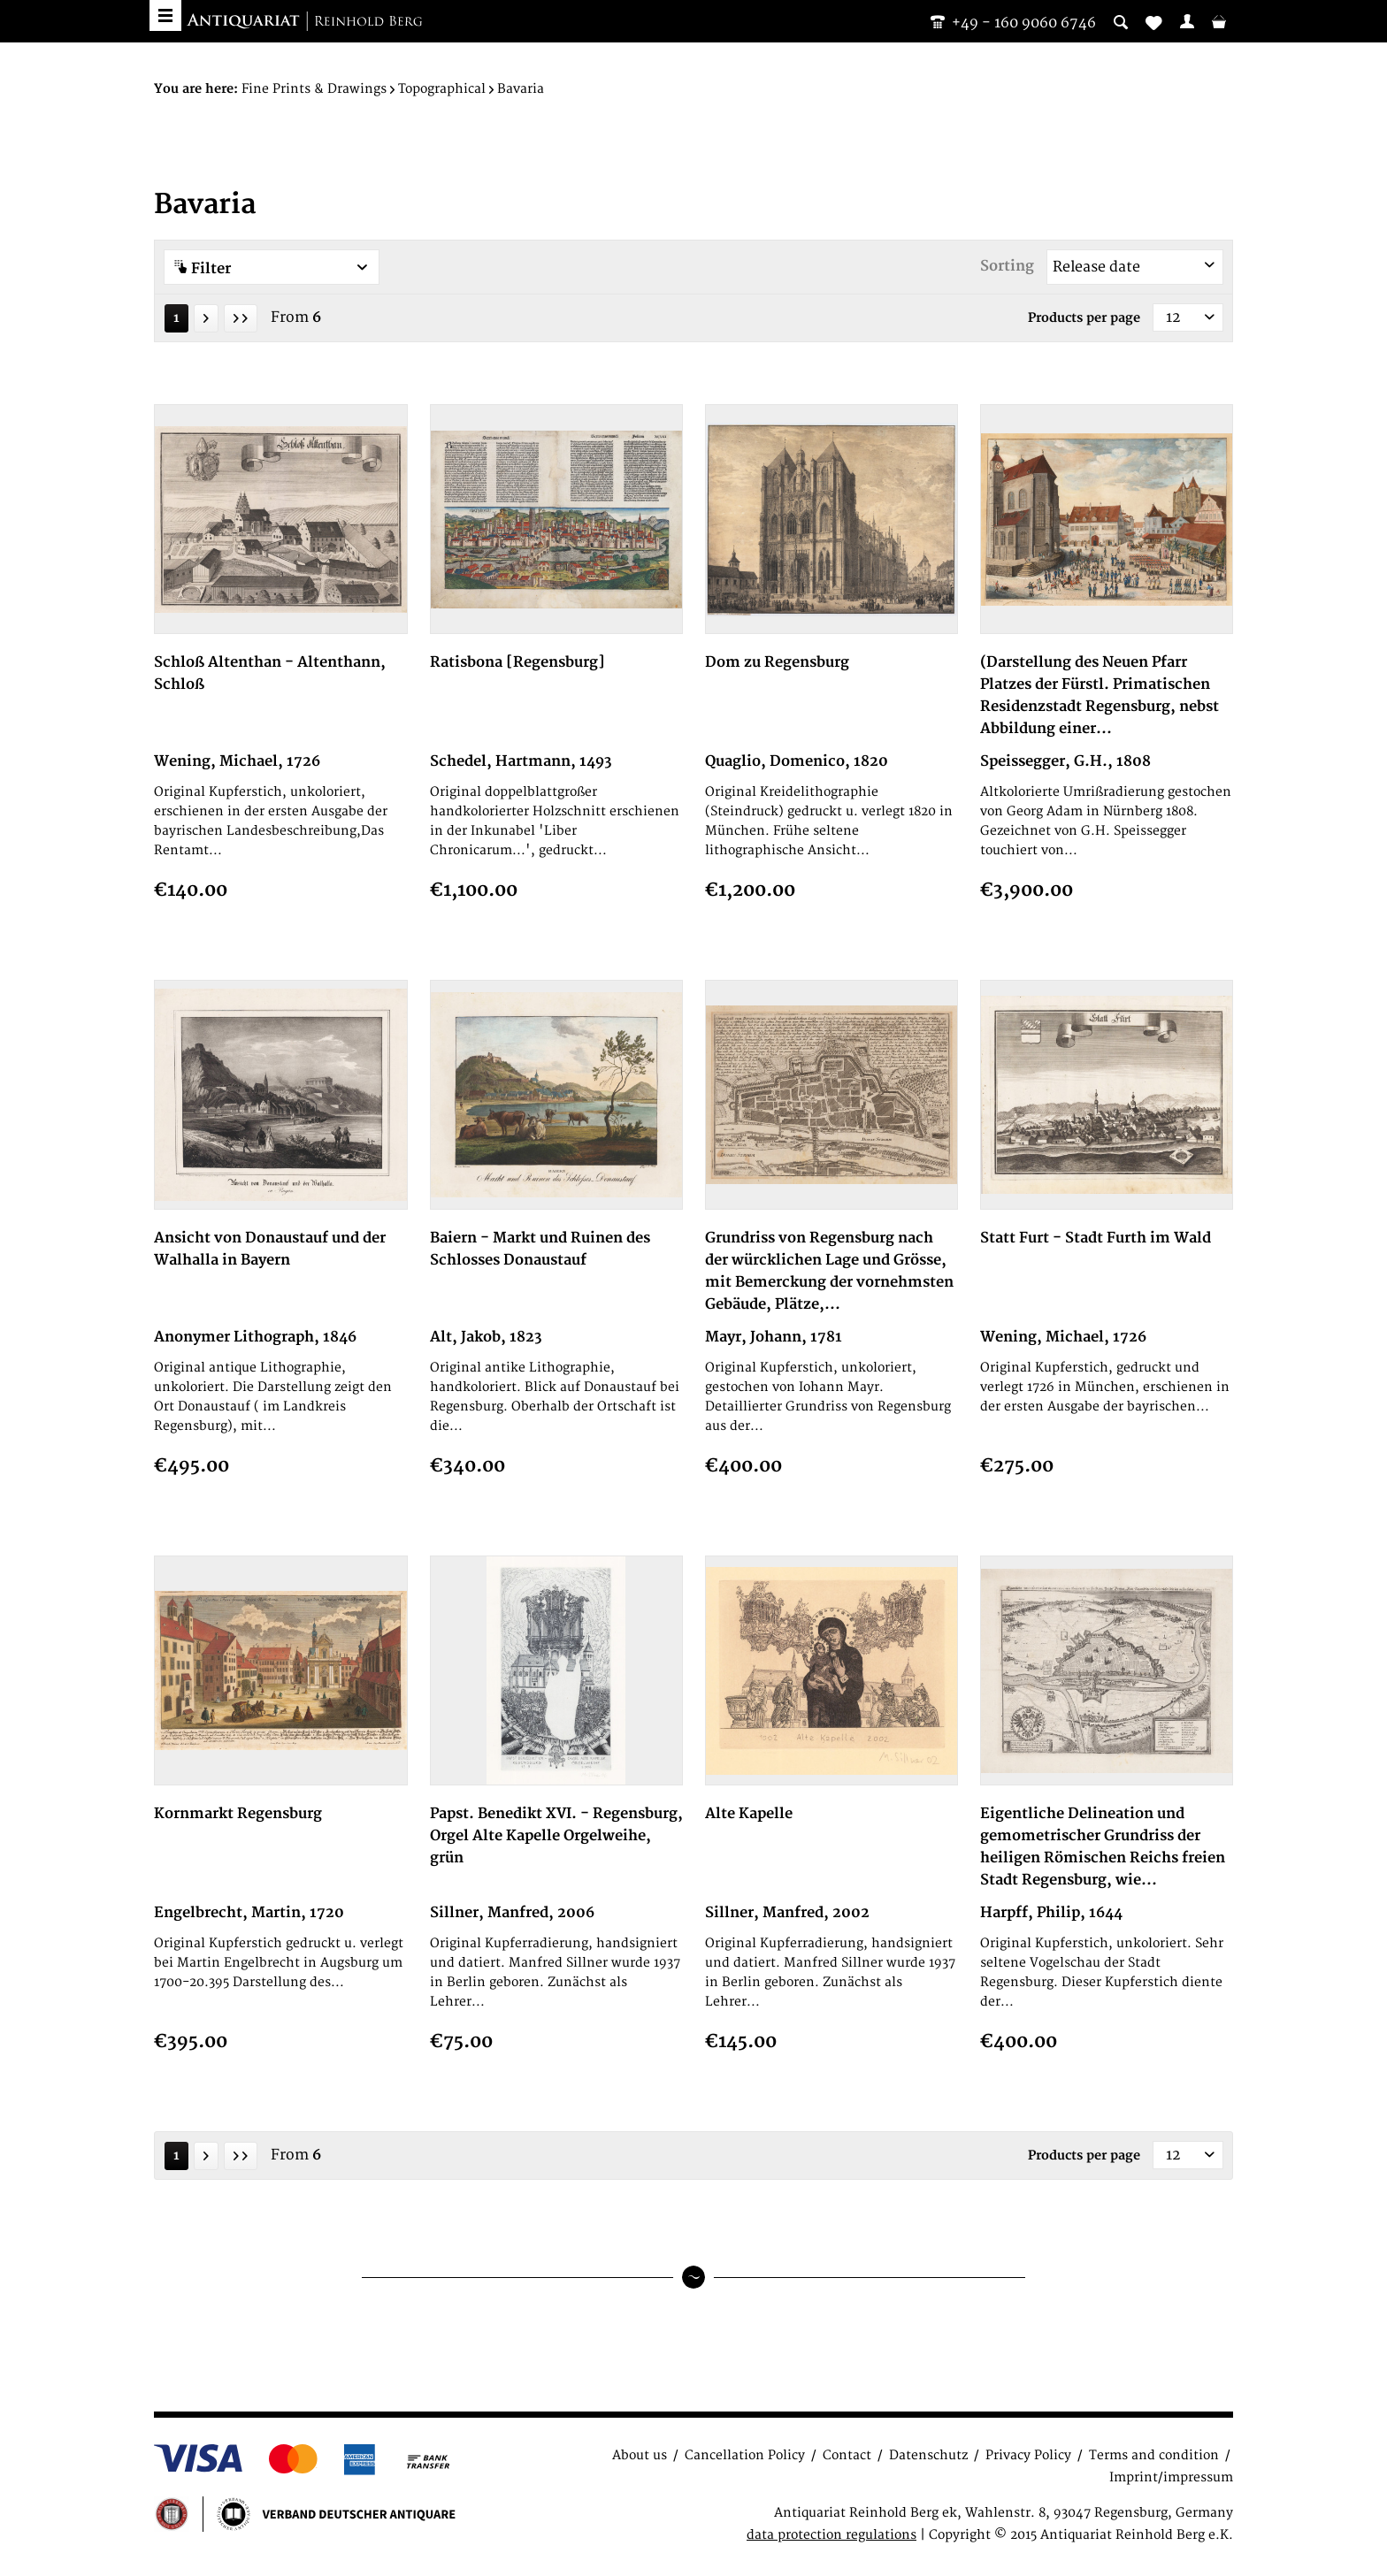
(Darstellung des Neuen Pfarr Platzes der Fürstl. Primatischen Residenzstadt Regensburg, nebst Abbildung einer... (1099, 696)
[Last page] (240, 318)
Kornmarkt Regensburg (238, 1814)
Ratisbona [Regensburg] (517, 662)
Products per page (1084, 317)
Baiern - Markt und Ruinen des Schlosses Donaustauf (540, 1249)
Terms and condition (1154, 2455)
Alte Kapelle (749, 1814)
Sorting (1007, 266)
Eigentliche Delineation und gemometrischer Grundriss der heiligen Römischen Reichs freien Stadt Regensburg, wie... (1102, 1847)
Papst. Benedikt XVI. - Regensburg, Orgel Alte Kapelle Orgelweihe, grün (556, 1836)
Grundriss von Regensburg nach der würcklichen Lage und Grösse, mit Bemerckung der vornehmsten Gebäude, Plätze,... (829, 1271)
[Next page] (206, 318)
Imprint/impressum (1171, 2477)
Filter (271, 268)
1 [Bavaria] (176, 317)
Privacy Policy (1028, 2455)
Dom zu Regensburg (777, 662)
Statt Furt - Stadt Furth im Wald (1095, 1238)
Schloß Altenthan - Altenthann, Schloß (270, 673)
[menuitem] (1187, 21)
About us (639, 2455)
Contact (847, 2455)
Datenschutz (928, 2455)
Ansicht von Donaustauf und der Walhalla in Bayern (270, 1249)
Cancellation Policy (745, 2455)
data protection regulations (831, 2534)
